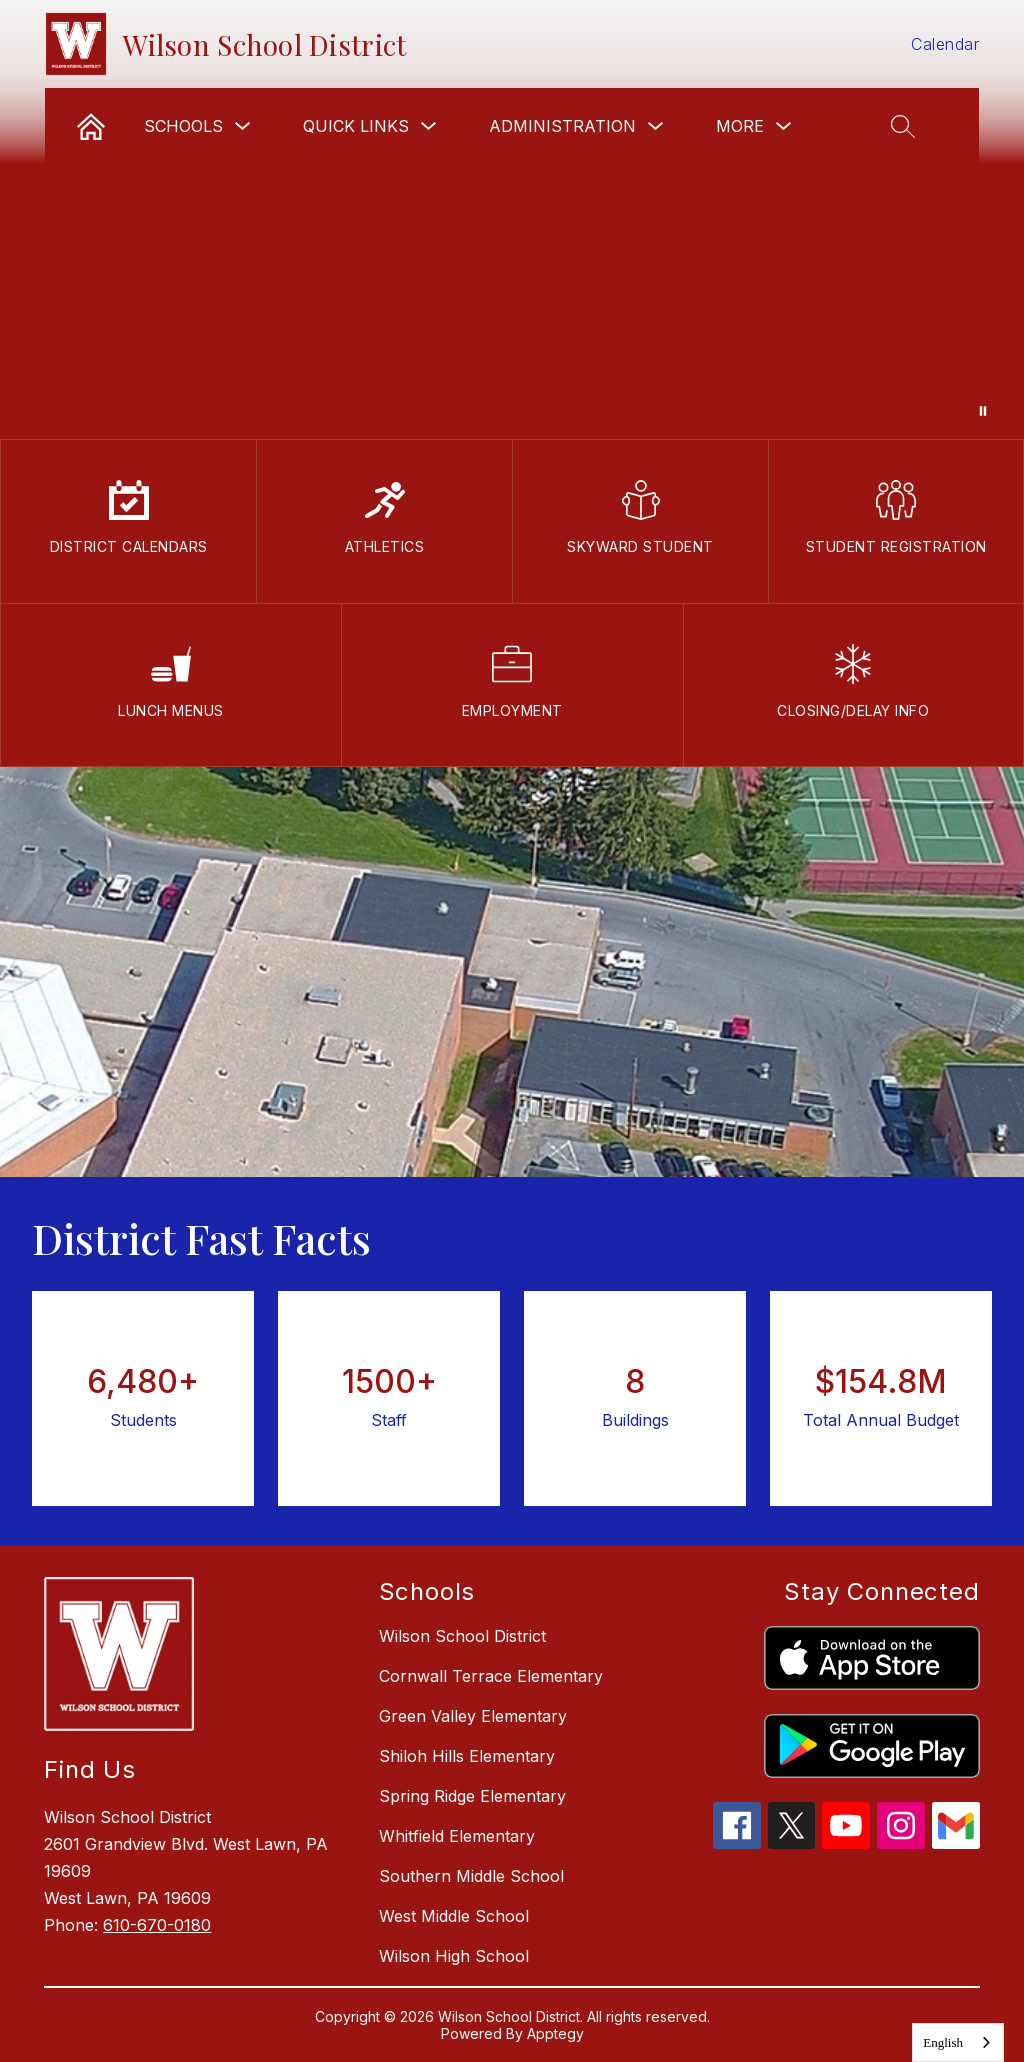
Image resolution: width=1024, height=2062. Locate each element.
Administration (562, 126)
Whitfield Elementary (457, 1836)
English (943, 2042)
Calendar (945, 44)
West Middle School (454, 1916)
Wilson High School (454, 1956)
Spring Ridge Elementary (472, 1796)
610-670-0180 (157, 1925)
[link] (91, 126)
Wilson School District (462, 1636)
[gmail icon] (956, 1843)
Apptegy (555, 2033)
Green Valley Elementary (473, 1716)
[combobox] (958, 2042)
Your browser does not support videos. (512, 219)
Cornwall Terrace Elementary (491, 1676)
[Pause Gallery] (983, 411)
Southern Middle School (471, 1876)
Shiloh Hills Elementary (467, 1756)
